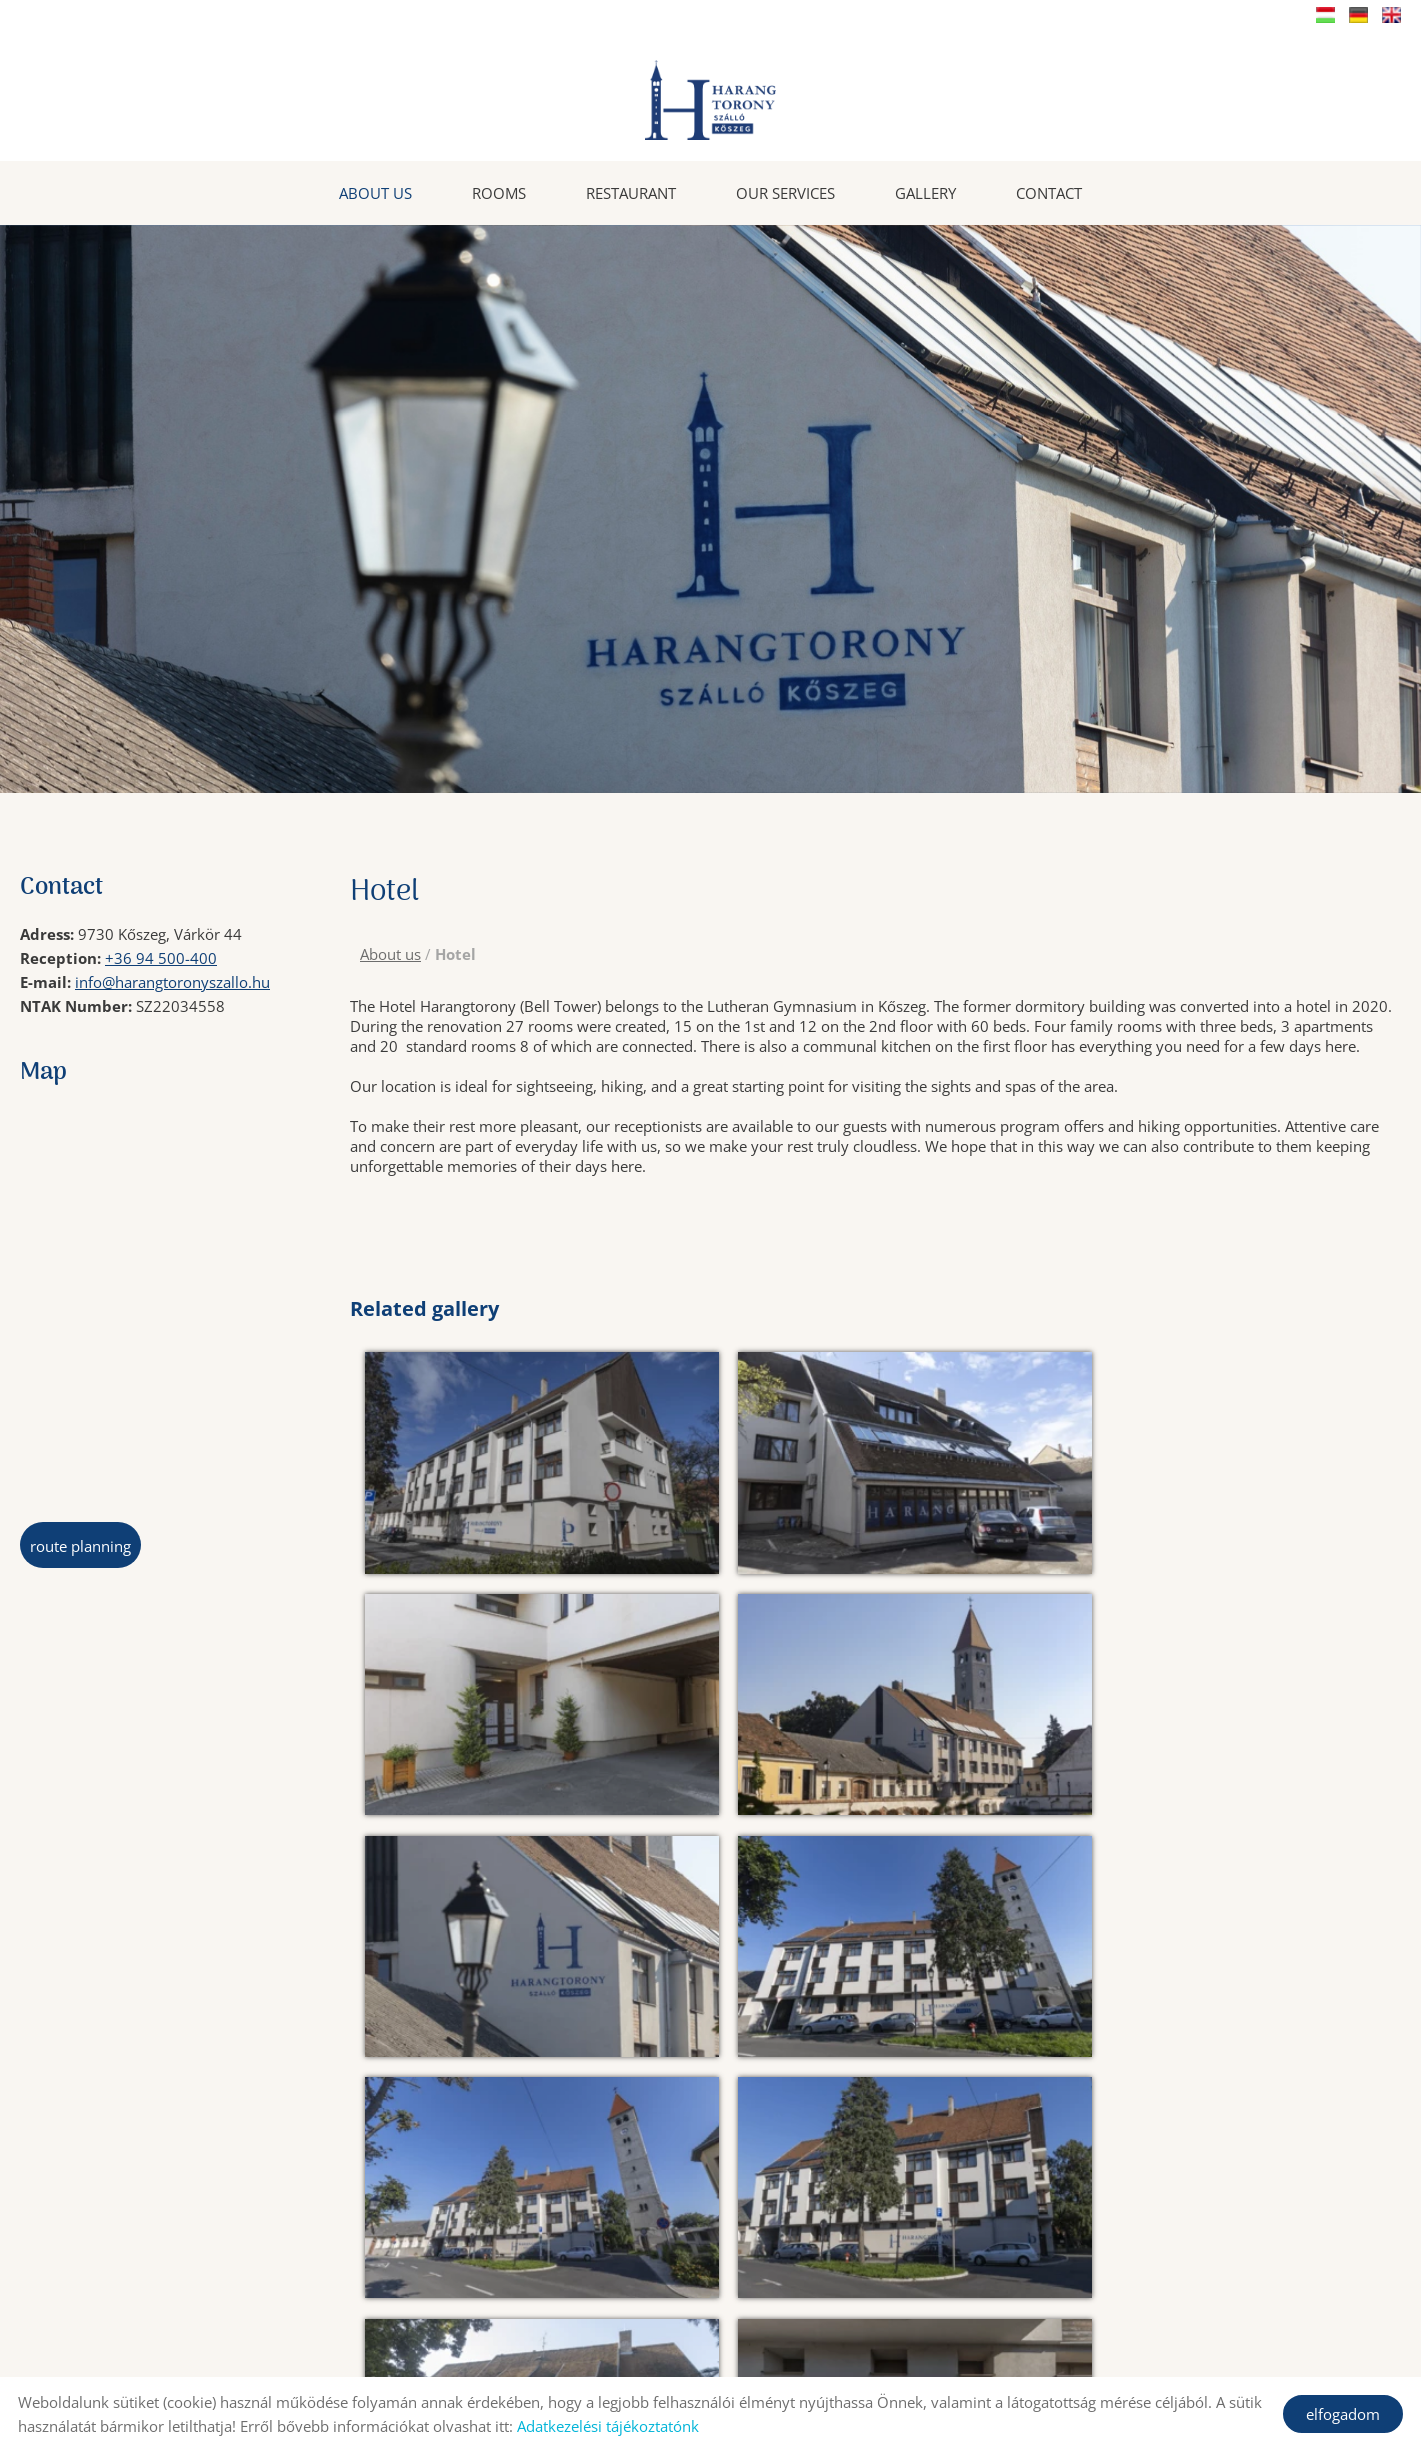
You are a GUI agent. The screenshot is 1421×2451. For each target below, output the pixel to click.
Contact (1049, 192)
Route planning (80, 1545)
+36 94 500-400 (161, 957)
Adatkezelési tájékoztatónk (608, 2426)
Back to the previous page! (487, 2311)
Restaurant (631, 192)
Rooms (499, 192)
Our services (785, 192)
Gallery (925, 192)
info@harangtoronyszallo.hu (172, 981)
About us (375, 192)
